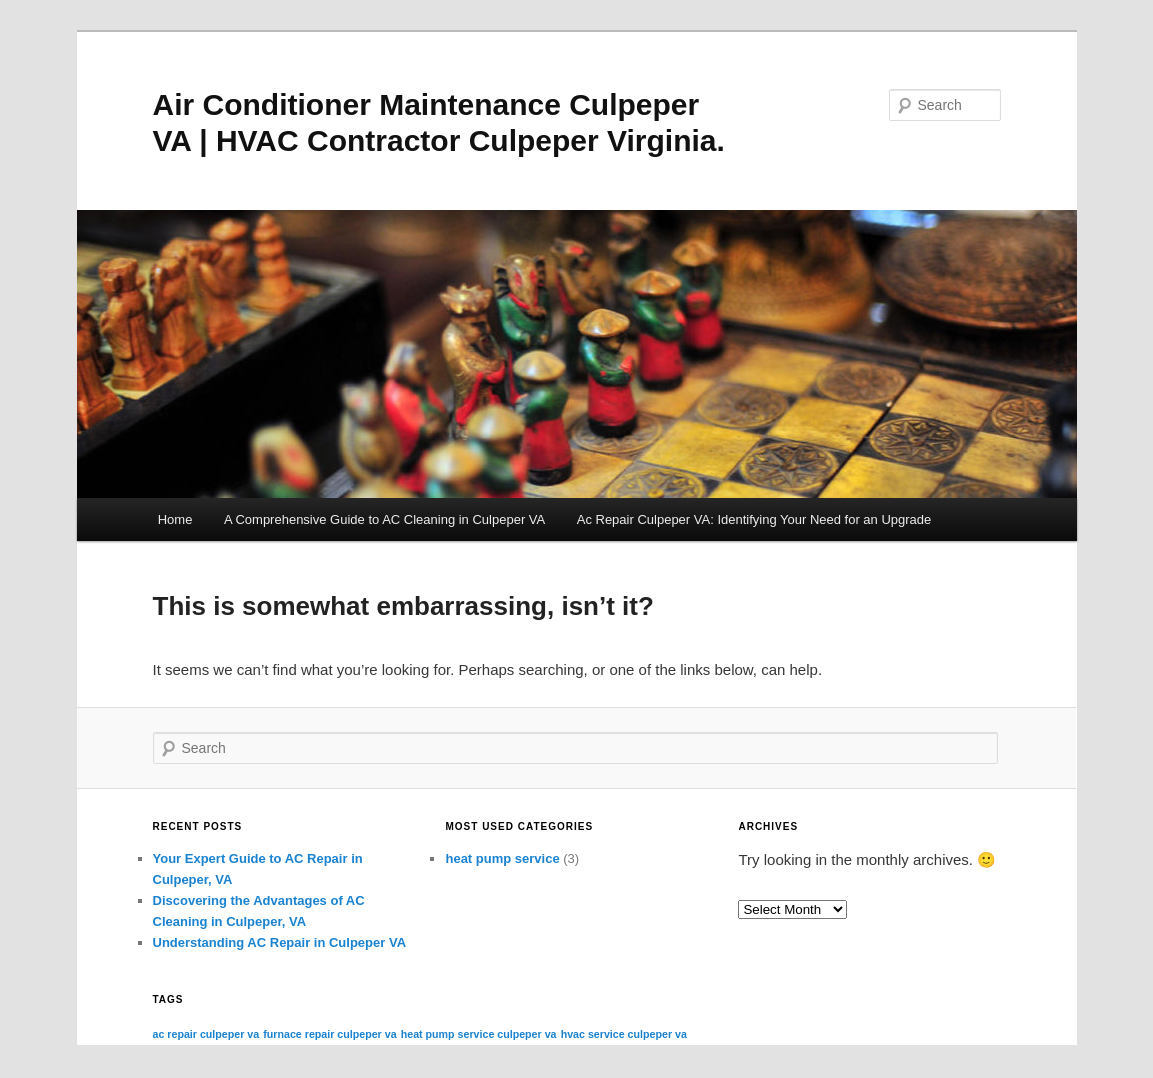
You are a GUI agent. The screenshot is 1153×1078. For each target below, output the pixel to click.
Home (175, 519)
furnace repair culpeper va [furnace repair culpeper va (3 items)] (329, 1034)
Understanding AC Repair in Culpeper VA (280, 942)
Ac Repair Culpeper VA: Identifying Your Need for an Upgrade (754, 519)
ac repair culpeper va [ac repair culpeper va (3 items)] (206, 1034)
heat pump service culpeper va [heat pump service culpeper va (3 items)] (479, 1034)
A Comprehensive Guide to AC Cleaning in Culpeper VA (384, 519)
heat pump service (502, 858)
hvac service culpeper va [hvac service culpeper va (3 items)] (624, 1034)
